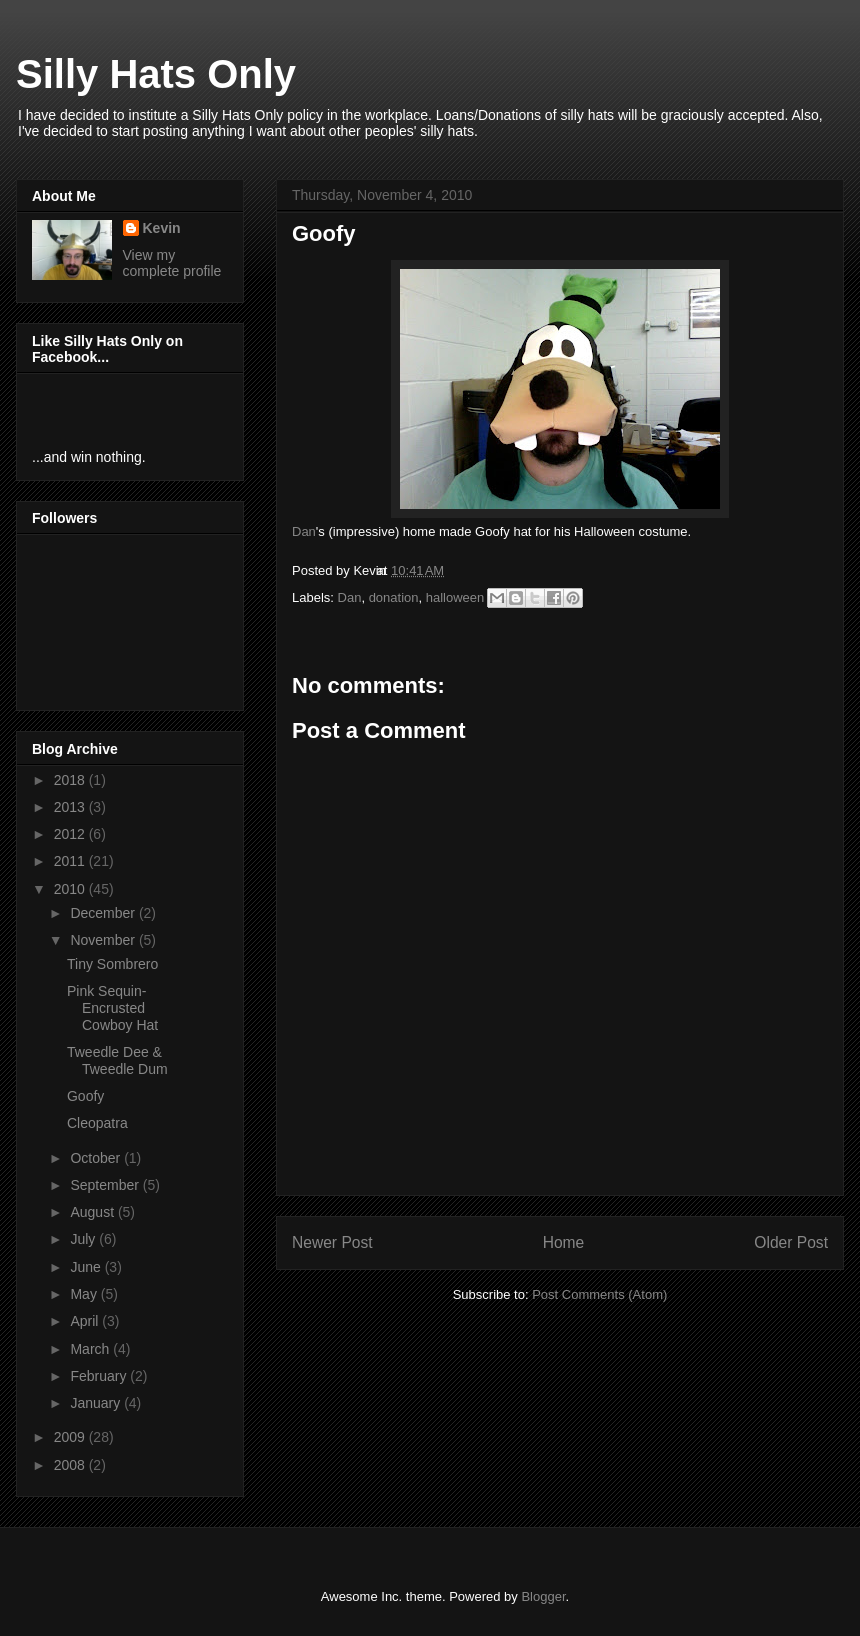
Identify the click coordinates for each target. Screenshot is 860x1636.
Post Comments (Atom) (599, 1294)
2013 (71, 807)
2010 (71, 889)
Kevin (162, 228)
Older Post (791, 1242)
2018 (71, 780)
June (87, 1267)
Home (564, 1242)
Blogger (543, 1596)
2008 (71, 1465)
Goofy (85, 1096)
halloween (455, 597)
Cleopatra (97, 1123)
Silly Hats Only (156, 74)
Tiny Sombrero (112, 964)
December (104, 913)
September (106, 1185)
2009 (71, 1437)
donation (394, 597)
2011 (71, 861)
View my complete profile (172, 263)
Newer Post (332, 1242)
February (100, 1376)
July (84, 1239)
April (86, 1321)
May (85, 1294)
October (97, 1158)
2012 (71, 834)
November (104, 940)
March (91, 1349)
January (97, 1403)
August (93, 1212)
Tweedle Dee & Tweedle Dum (117, 1060)
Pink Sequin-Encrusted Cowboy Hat (112, 1008)
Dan (304, 531)
